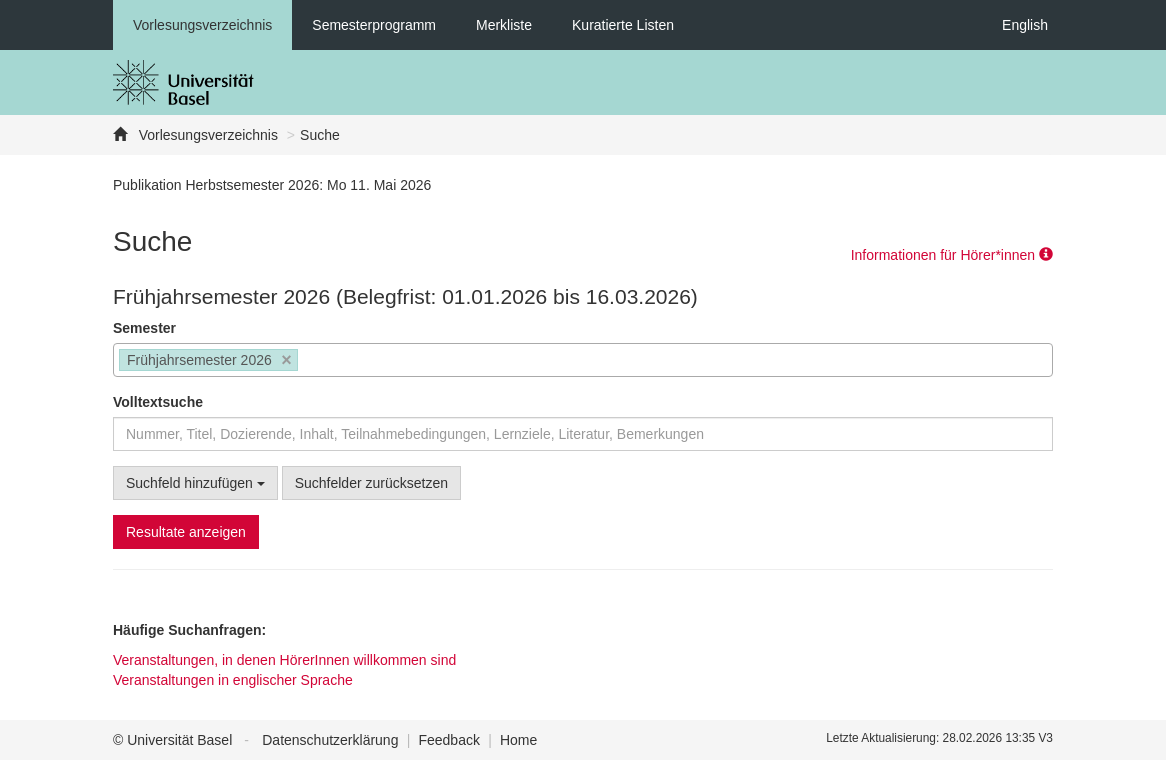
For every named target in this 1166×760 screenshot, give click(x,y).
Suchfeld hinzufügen (195, 483)
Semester (144, 328)
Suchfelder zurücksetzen (371, 483)
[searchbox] (308, 362)
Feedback (448, 740)
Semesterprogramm (374, 25)
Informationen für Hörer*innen (952, 255)
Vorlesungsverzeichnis (202, 25)
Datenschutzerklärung (330, 740)
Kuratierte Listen (623, 25)
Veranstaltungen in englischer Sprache (233, 680)
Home (518, 740)
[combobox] (583, 360)
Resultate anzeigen (186, 532)
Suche (320, 135)
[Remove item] (286, 360)
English (1025, 25)
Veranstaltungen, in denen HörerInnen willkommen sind (284, 660)
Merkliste (504, 25)
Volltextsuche (158, 402)
